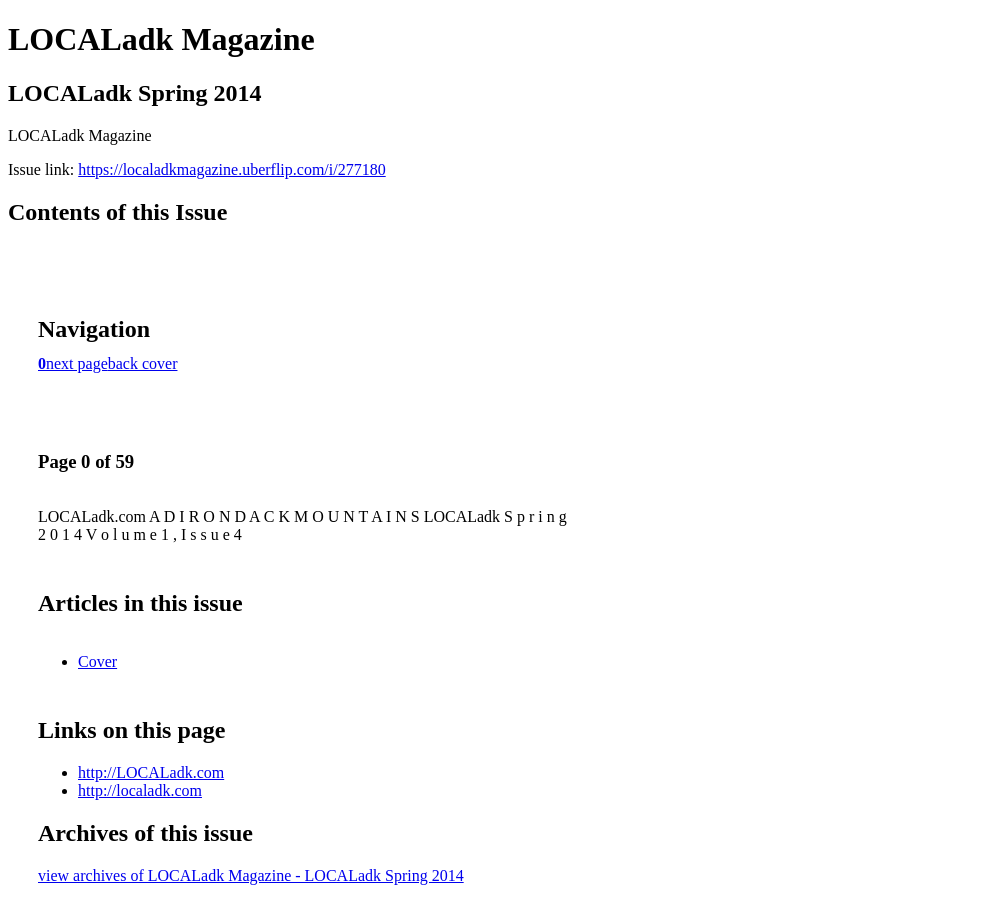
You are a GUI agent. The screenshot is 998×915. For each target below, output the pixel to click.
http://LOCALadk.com (151, 772)
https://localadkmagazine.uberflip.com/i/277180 (231, 169)
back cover (143, 363)
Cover (97, 661)
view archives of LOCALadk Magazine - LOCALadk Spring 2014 (251, 875)
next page (77, 363)
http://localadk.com (140, 790)
